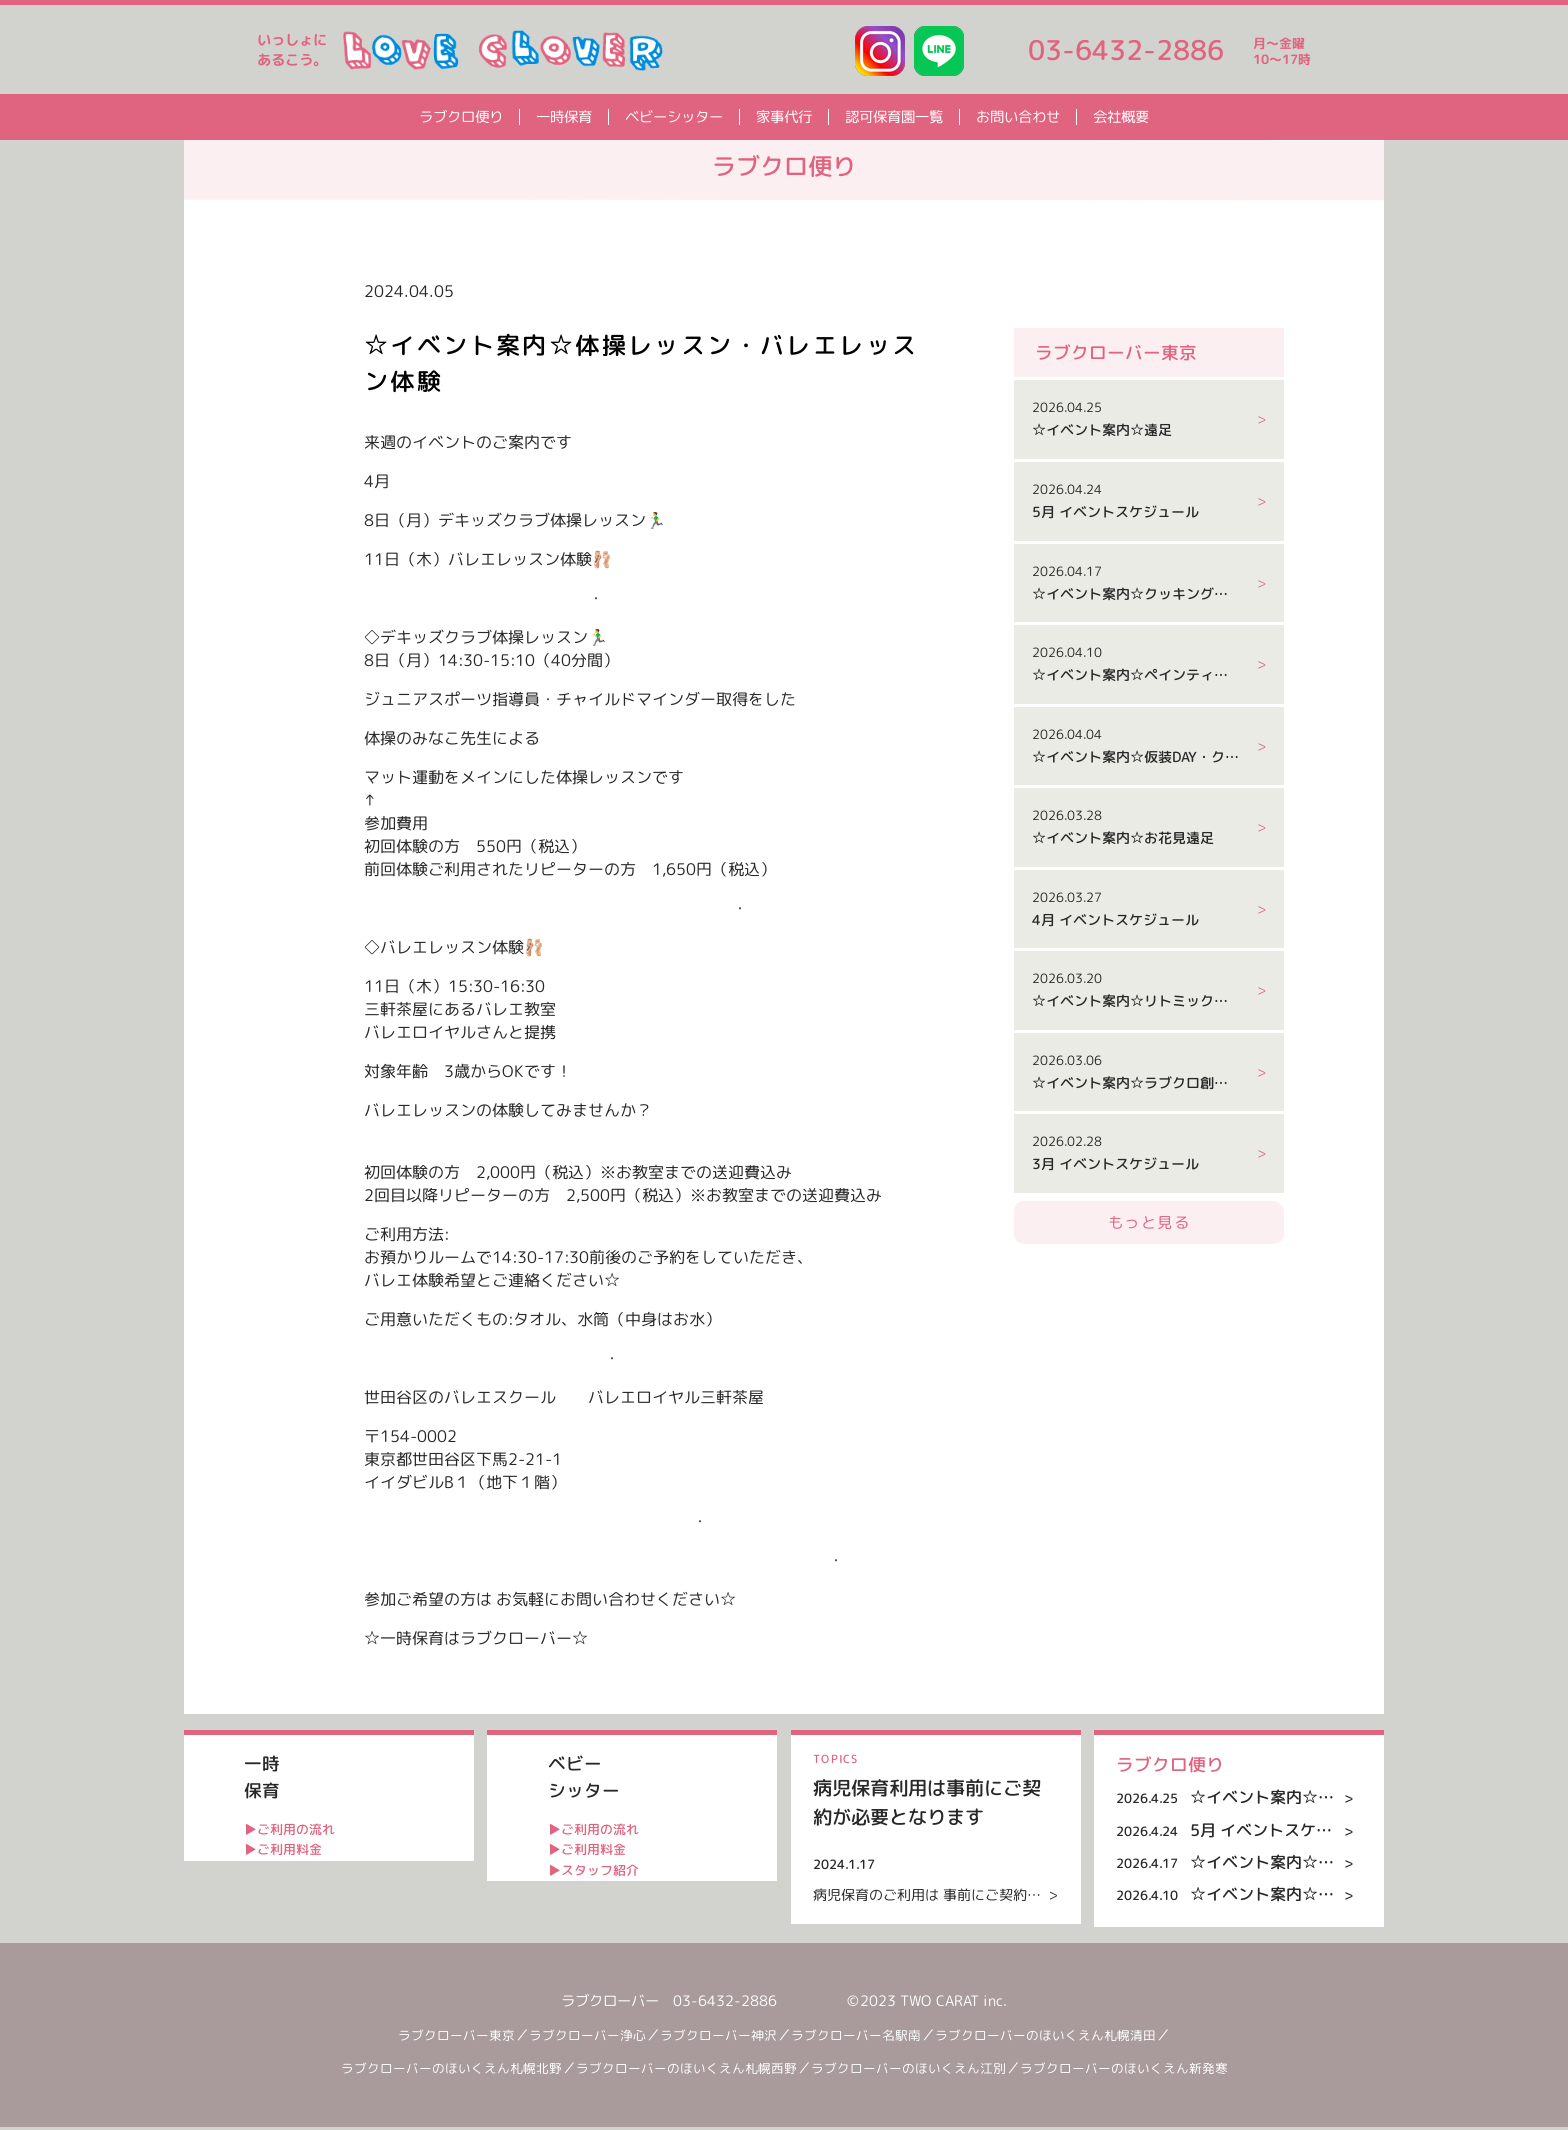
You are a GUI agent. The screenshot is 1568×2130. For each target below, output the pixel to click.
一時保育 (564, 117)
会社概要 (1121, 117)
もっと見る (1149, 1307)
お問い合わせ (1018, 117)
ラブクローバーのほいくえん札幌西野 (686, 2071)
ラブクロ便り (461, 117)
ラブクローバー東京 (441, 2037)
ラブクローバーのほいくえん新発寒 (1148, 2071)
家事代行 (784, 117)
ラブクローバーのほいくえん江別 (924, 2071)
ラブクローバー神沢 (721, 2037)
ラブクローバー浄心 (581, 2037)
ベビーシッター (674, 117)
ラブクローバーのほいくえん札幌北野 (434, 2071)
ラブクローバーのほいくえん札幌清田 (1071, 2037)
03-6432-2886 (1126, 50)
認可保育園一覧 (894, 117)
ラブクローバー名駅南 (868, 2037)
